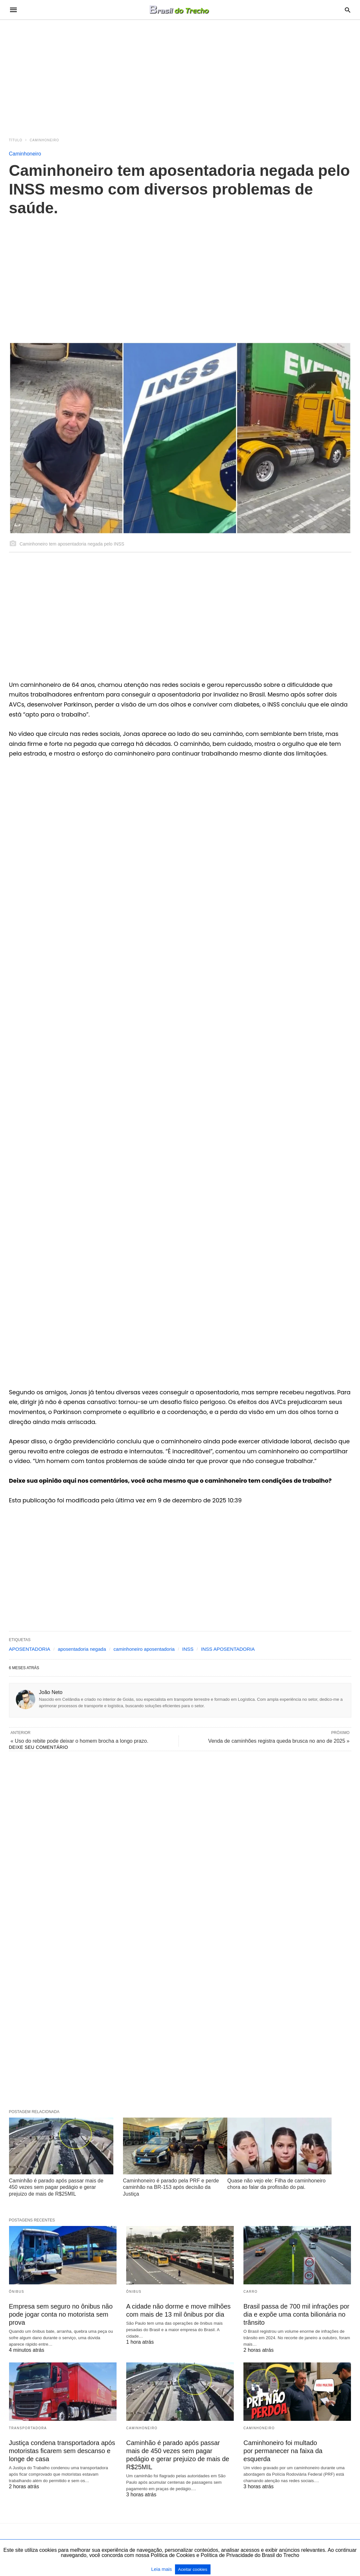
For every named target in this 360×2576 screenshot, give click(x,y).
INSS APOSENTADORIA (228, 1649)
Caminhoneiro (44, 140)
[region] (180, 74)
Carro (250, 2291)
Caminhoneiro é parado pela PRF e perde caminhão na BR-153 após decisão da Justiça (171, 2187)
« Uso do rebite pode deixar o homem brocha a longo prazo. (80, 1741)
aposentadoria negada (82, 1649)
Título (16, 140)
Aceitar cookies (192, 2569)
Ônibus (16, 2291)
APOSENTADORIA (29, 1649)
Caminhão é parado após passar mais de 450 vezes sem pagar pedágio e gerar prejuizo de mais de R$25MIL (56, 2187)
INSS (187, 1649)
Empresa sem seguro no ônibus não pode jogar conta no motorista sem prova (61, 2314)
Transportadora (28, 2428)
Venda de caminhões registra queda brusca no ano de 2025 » (279, 1741)
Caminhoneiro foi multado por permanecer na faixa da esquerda (283, 2450)
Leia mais (162, 2569)
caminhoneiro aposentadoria (144, 1649)
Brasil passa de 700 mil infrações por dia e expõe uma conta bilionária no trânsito (296, 2314)
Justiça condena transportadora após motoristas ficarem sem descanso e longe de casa (62, 2450)
